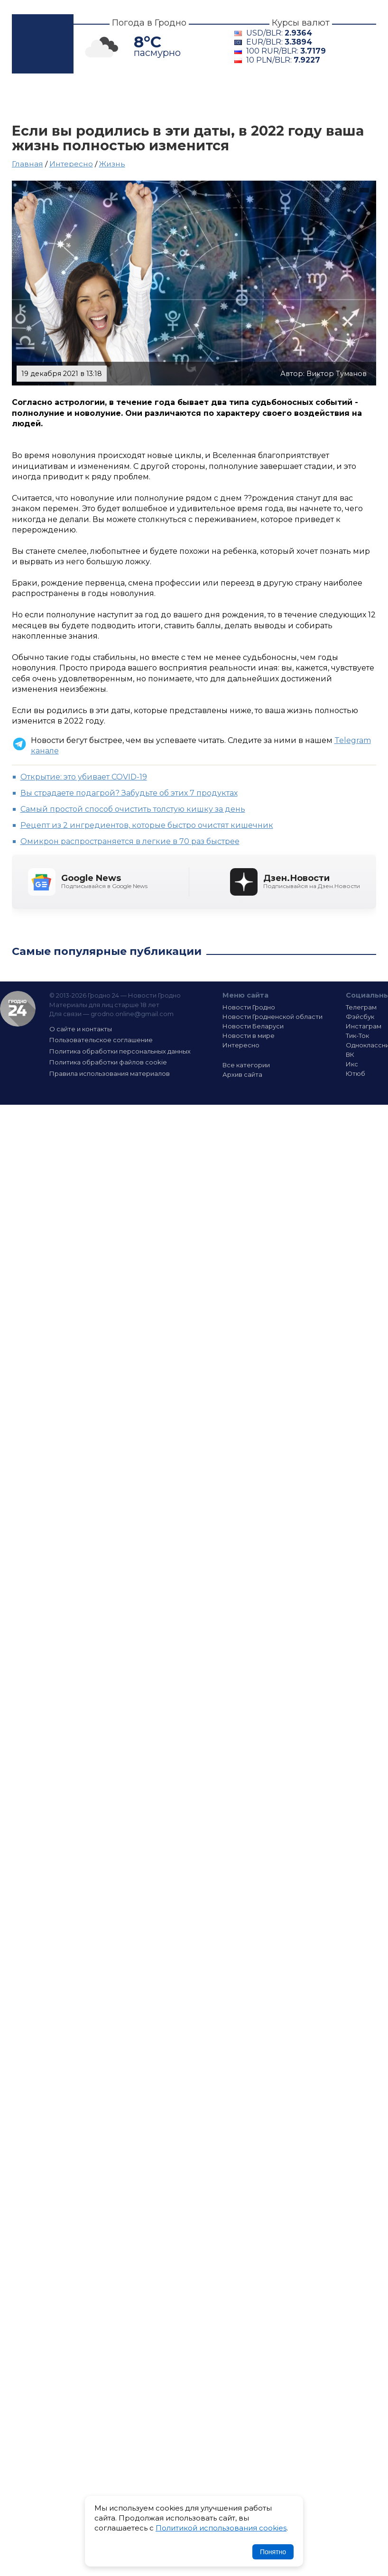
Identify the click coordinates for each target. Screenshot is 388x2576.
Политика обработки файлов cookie (108, 1062)
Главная (34, 98)
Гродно (85, 98)
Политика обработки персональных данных (120, 1051)
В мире (300, 98)
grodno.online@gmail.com (132, 1014)
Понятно (273, 2552)
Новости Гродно (248, 1007)
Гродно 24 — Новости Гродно (18, 1009)
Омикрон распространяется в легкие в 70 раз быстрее (130, 841)
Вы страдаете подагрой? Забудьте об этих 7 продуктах (129, 793)
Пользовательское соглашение (101, 1040)
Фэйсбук (360, 1016)
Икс (352, 1064)
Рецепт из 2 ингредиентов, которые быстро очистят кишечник (146, 825)
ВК (350, 1054)
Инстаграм (363, 1026)
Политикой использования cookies (221, 2527)
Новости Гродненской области (272, 1016)
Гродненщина (160, 98)
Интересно (44, 110)
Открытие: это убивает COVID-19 (83, 776)
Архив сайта (242, 1074)
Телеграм (361, 1007)
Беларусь (238, 98)
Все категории (246, 1065)
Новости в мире (248, 1035)
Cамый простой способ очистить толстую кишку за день (132, 809)
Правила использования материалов (109, 1073)
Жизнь (112, 163)
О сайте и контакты (80, 1029)
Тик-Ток (357, 1035)
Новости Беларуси (253, 1026)
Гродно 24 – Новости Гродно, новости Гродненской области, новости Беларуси (43, 43)
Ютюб (355, 1073)
